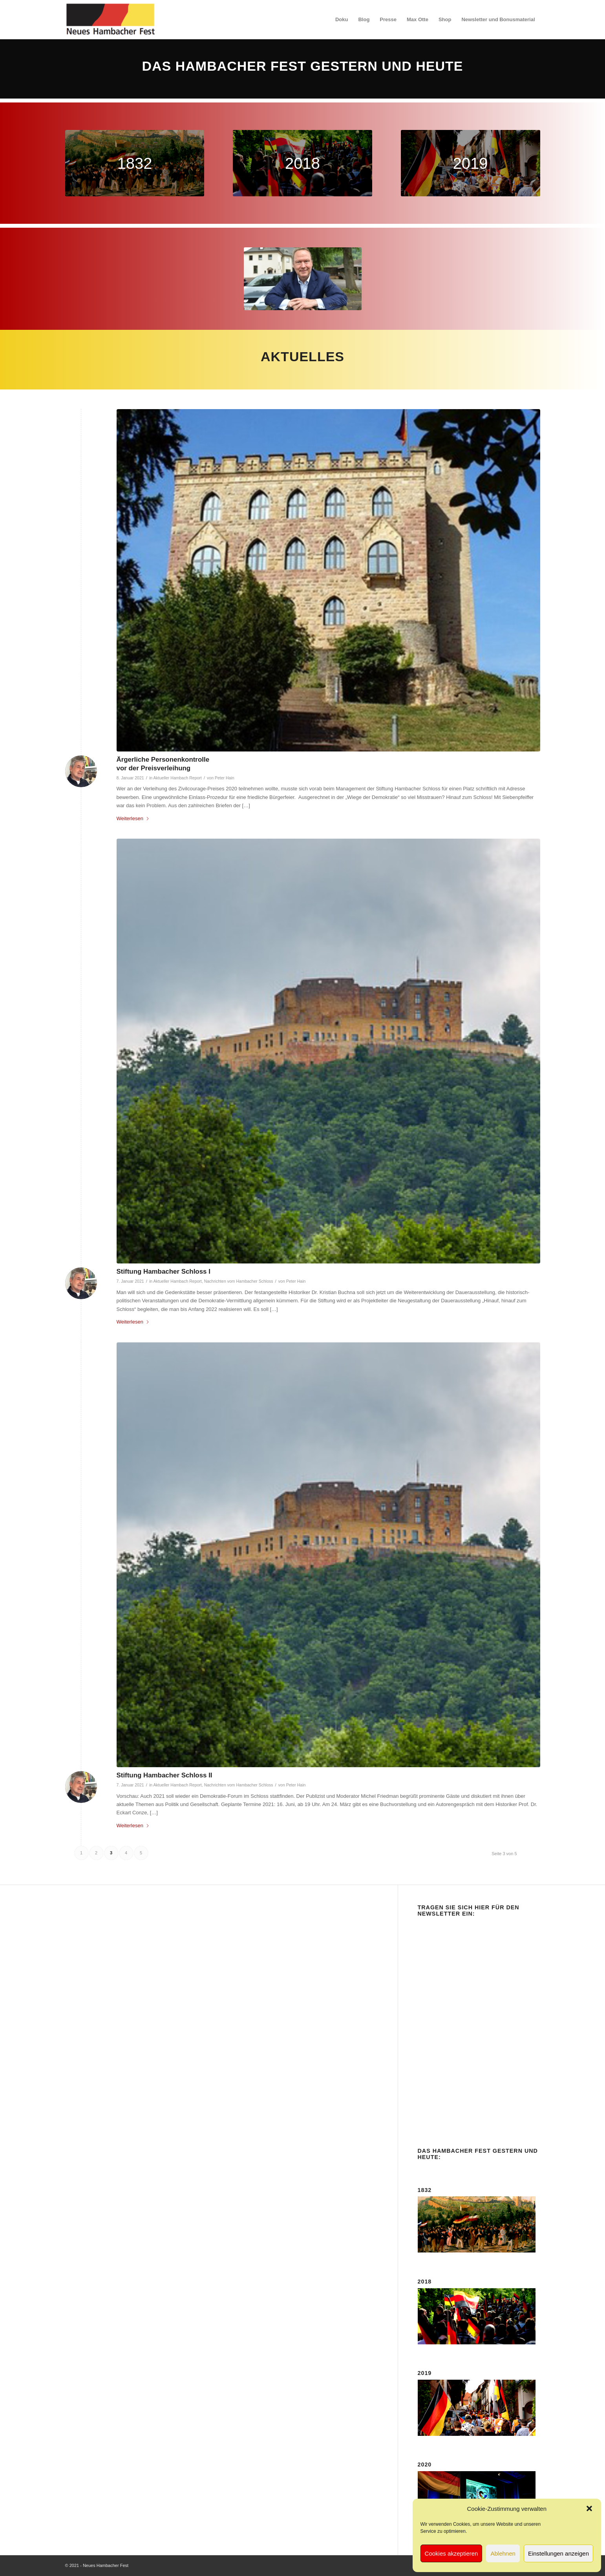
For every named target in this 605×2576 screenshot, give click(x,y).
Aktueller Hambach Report (177, 777)
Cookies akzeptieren (451, 2553)
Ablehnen (502, 2553)
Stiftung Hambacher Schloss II (164, 1775)
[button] (589, 2508)
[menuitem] (341, 19)
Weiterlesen (133, 818)
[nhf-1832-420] (135, 163)
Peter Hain (224, 777)
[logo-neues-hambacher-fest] (111, 19)
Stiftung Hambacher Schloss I (163, 1271)
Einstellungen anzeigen (558, 2553)
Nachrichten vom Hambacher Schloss (238, 1281)
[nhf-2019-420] (470, 163)
